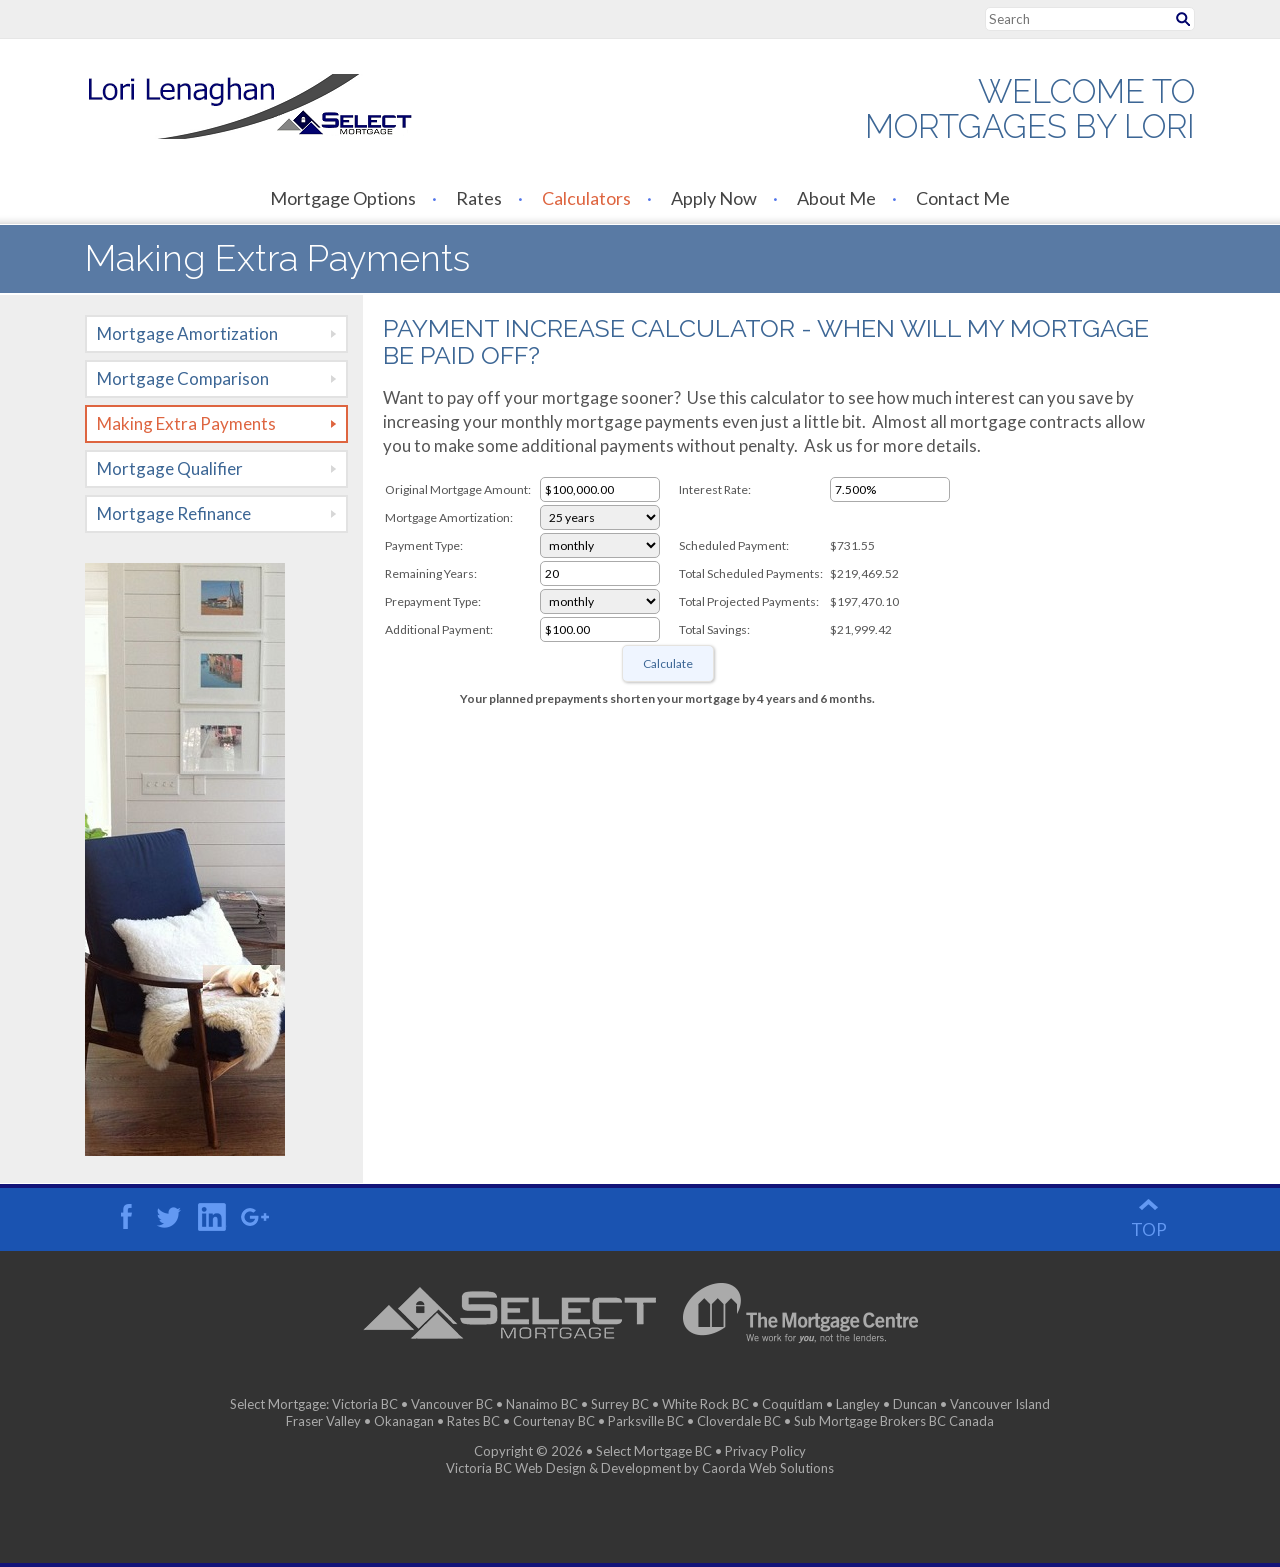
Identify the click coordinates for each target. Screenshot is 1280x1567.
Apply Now (714, 198)
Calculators (586, 198)
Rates (479, 198)
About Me (836, 198)
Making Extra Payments (186, 423)
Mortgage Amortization (187, 333)
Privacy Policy (765, 1451)
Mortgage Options (343, 198)
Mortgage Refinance (174, 513)
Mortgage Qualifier (170, 468)
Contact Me (963, 198)
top (1149, 1229)
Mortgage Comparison (183, 378)
